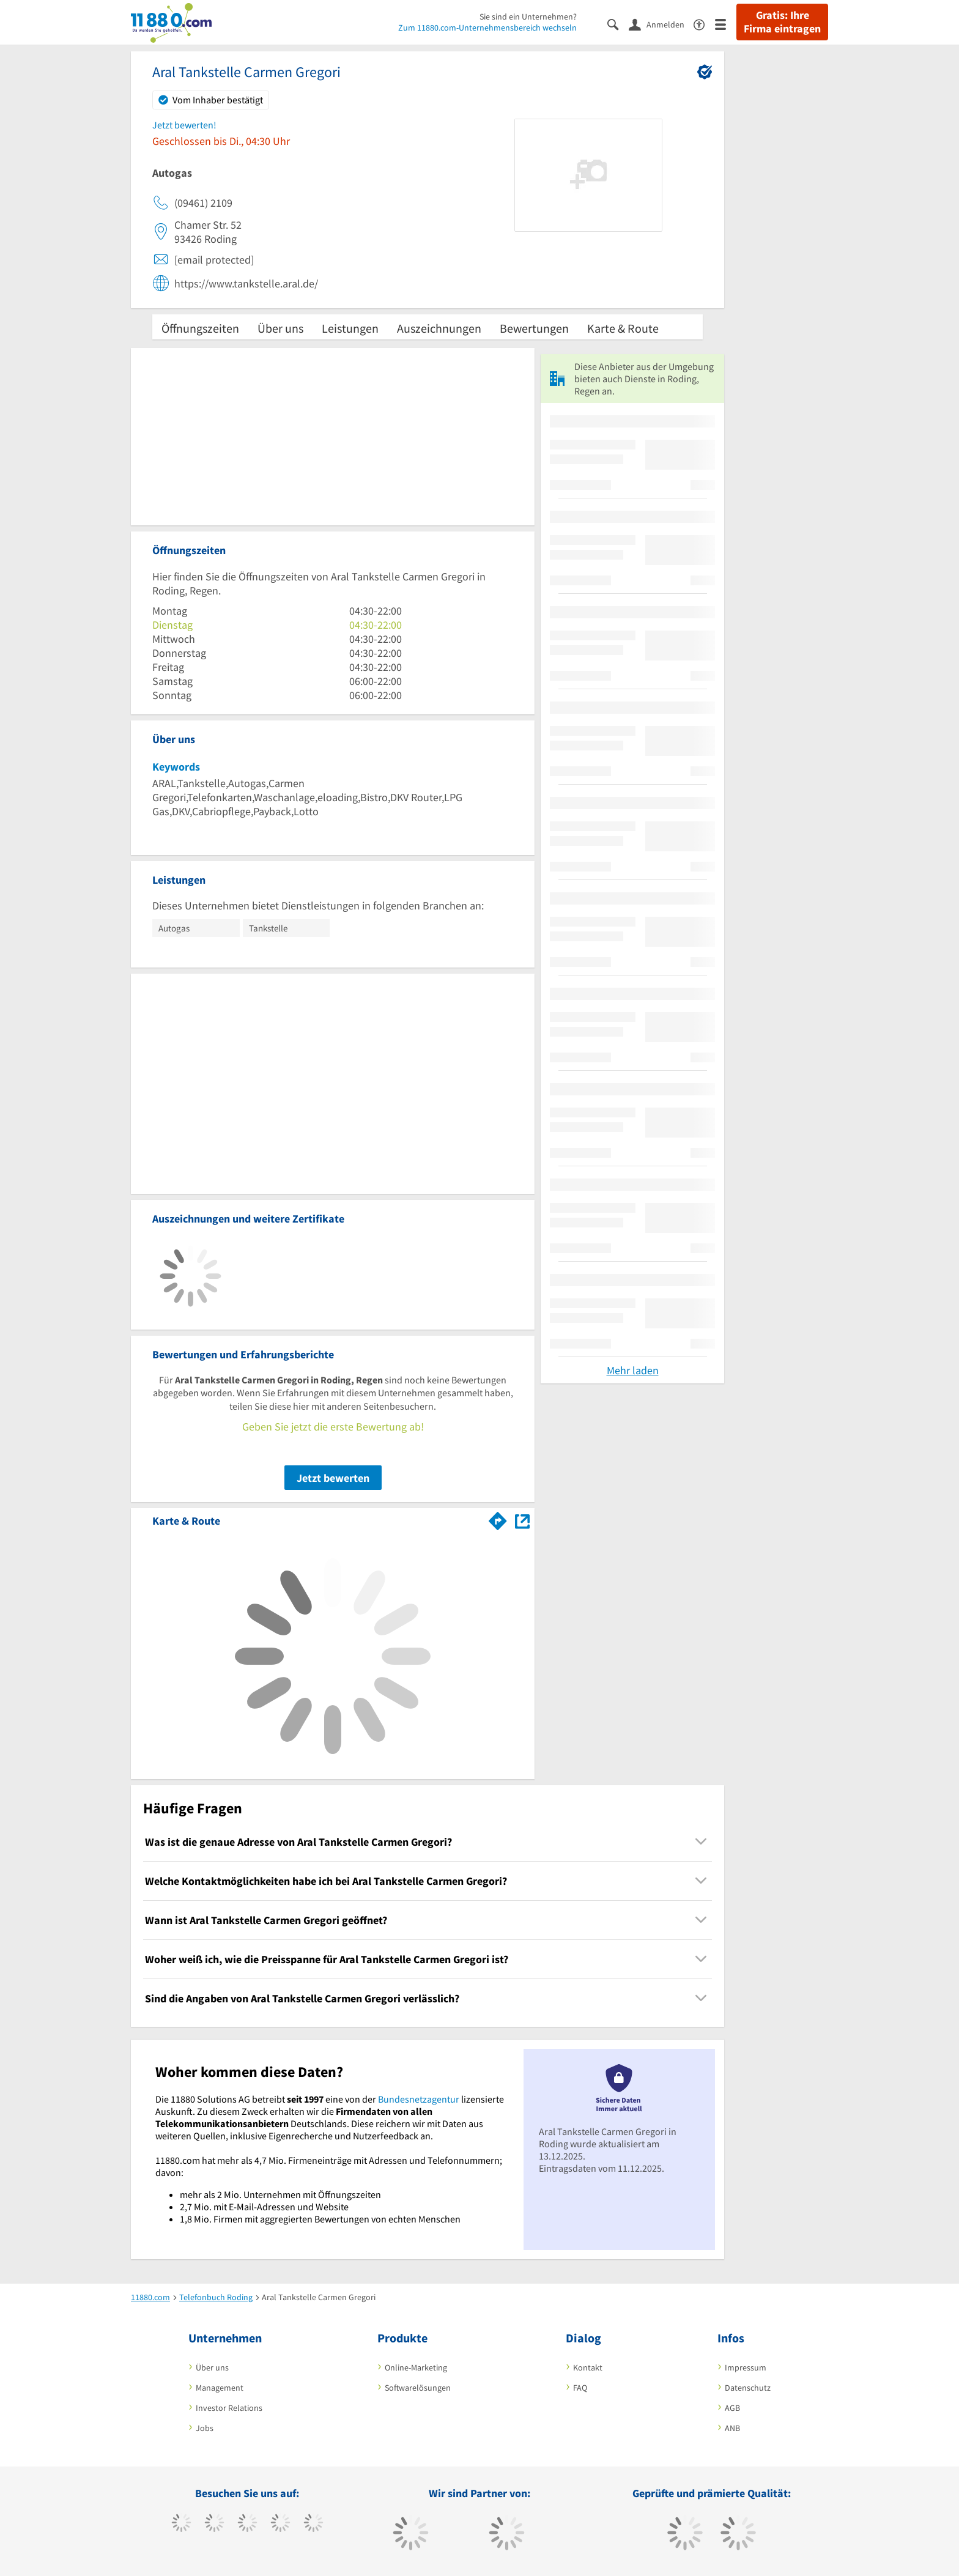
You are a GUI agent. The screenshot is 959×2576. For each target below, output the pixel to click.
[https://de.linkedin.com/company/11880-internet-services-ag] (313, 2524)
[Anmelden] (661, 24)
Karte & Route (623, 328)
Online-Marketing (416, 2367)
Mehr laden (633, 1370)
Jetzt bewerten (333, 1478)
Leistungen (350, 328)
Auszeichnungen (439, 328)
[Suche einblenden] (618, 23)
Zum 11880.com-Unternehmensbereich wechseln (487, 27)
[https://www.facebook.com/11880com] (181, 2524)
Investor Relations (229, 2407)
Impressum (745, 2367)
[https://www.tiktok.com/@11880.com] (214, 2524)
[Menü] (725, 23)
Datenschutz (748, 2387)
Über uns (280, 328)
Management (219, 2387)
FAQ (580, 2387)
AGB (732, 2407)
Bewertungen (534, 328)
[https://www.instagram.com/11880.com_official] (247, 2524)
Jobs (204, 2428)
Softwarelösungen (418, 2387)
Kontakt (587, 2367)
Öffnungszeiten (200, 328)
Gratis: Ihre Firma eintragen (782, 22)
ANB (732, 2428)
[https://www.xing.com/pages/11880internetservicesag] (280, 2524)
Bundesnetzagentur (418, 2099)
